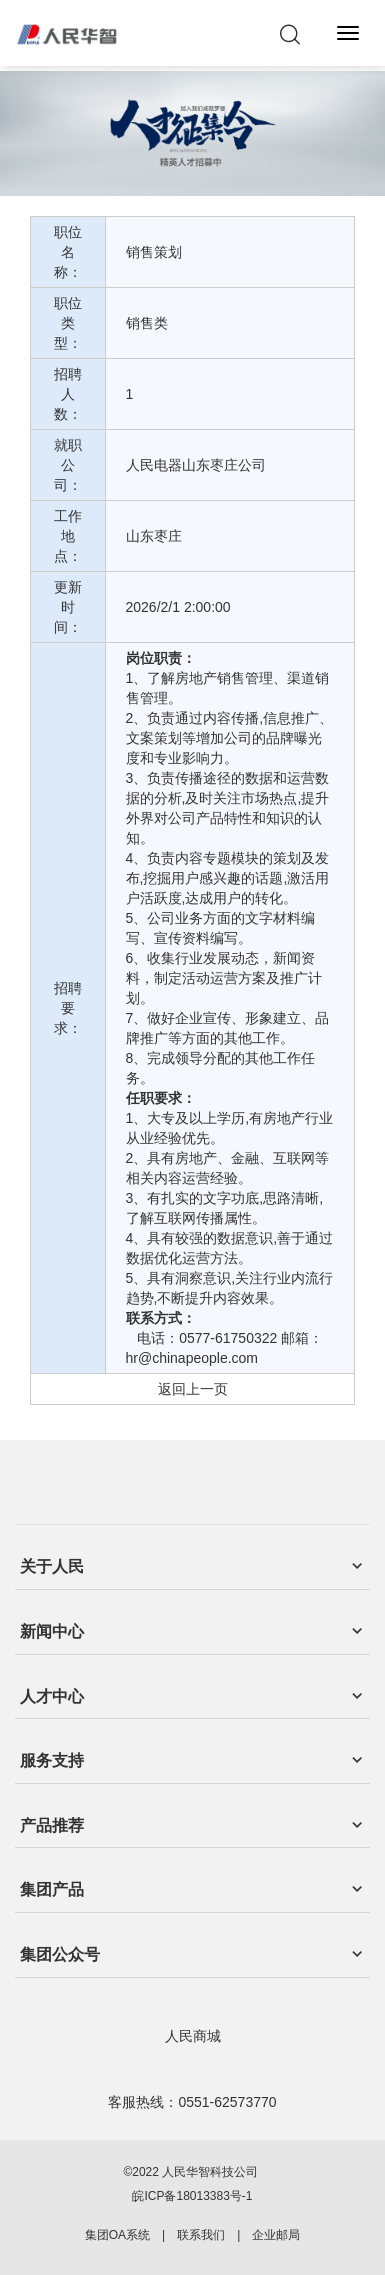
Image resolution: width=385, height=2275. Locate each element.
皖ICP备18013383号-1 (192, 2196)
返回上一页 (193, 1389)
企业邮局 (276, 2235)
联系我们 (201, 2235)
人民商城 (193, 2036)
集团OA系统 (117, 2235)
